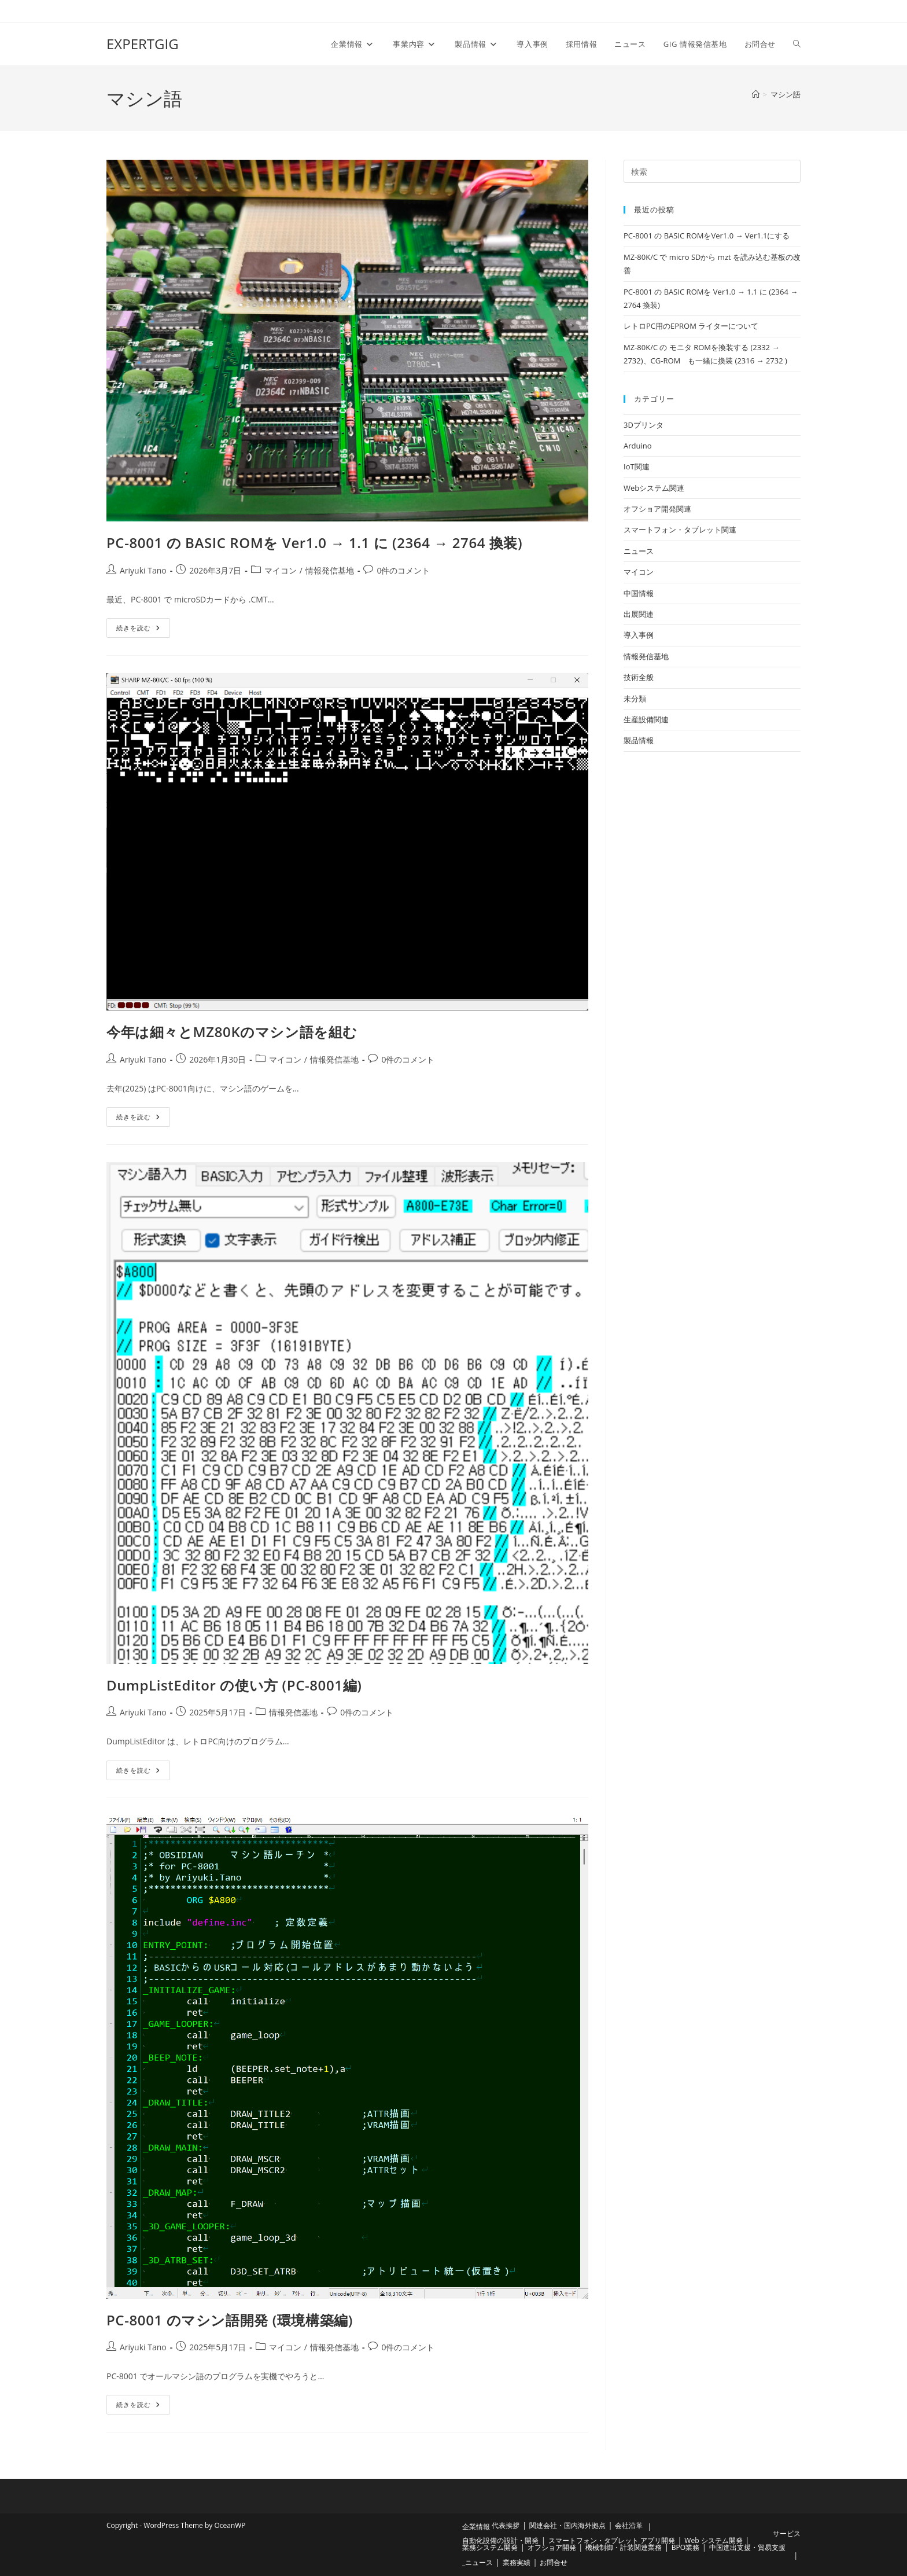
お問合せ (553, 2562)
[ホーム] (755, 94)
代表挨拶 (505, 2525)
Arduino (638, 445)
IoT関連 (637, 466)
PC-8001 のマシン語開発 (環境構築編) (229, 2319)
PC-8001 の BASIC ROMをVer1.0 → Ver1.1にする (707, 235)
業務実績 (516, 2562)
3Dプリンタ (643, 425)
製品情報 (639, 740)
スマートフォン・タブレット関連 (680, 529)
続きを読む (143, 625)
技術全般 (639, 677)
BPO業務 (685, 2547)
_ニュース (477, 2562)
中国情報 (639, 593)
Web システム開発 (713, 2540)
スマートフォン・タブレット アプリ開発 (611, 2540)
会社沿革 (629, 2525)
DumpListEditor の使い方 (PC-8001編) (234, 1685)
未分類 (635, 698)
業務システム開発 (490, 2547)
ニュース (639, 551)
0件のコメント (403, 570)
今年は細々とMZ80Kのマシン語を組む (231, 1031)
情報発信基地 (329, 570)
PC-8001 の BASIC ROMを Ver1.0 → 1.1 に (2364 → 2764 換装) (314, 542)
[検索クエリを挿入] (712, 171)
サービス (787, 2533)
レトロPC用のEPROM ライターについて (691, 326)
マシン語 (785, 94)
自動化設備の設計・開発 (500, 2540)
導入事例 (639, 635)
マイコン (280, 570)
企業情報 (476, 2526)
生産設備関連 (646, 719)
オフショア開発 (552, 2547)
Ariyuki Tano (143, 570)
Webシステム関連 (654, 488)
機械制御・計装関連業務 (623, 2547)
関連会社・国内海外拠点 (567, 2525)
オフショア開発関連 (657, 509)
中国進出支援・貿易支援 (747, 2547)
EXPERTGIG (142, 43)
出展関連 (639, 614)
